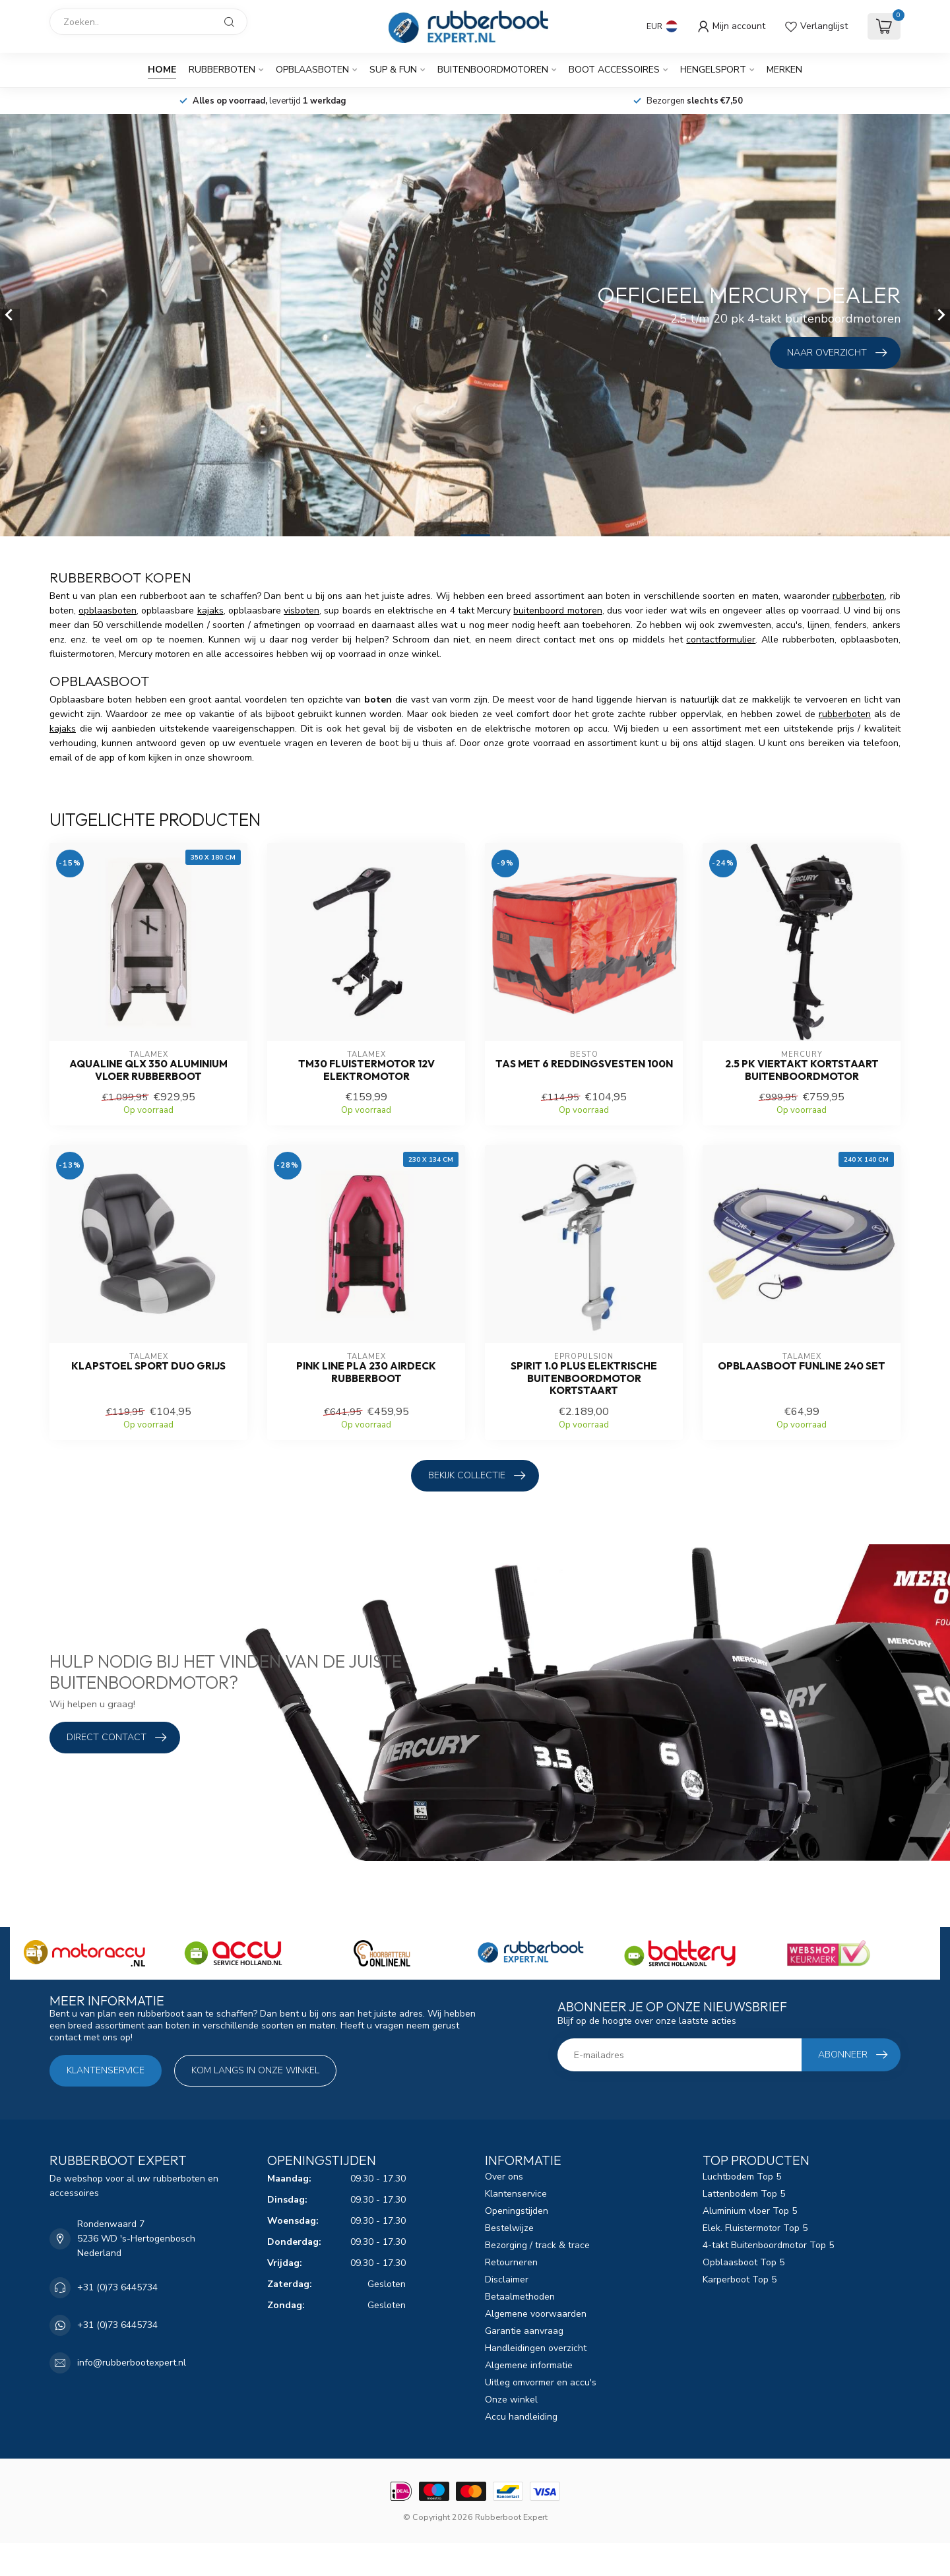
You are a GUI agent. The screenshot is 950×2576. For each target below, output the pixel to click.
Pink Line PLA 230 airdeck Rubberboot (366, 1372)
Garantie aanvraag (524, 2331)
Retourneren (511, 2262)
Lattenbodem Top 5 (744, 2193)
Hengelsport (713, 69)
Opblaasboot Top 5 (743, 2262)
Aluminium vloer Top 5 (750, 2211)
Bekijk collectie (476, 1476)
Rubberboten (222, 69)
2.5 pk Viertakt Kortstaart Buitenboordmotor (802, 1070)
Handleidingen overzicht (535, 2348)
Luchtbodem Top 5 (742, 2176)
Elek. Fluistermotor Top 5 (755, 2228)
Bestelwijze (509, 2228)
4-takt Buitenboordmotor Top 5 (768, 2245)
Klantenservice (105, 2070)
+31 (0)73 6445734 (117, 2287)
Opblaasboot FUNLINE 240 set (801, 1366)
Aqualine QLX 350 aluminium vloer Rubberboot (148, 1070)
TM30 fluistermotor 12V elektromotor (366, 1070)
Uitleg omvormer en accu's (540, 2382)
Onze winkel (511, 2399)
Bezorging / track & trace (537, 2245)
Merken (784, 69)
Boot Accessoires (614, 69)
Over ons (504, 2176)
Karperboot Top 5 (739, 2279)
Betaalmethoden (520, 2296)
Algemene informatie (529, 2365)
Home (162, 69)
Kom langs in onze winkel (255, 2070)
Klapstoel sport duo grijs (148, 1366)
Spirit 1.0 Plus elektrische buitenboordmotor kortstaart (584, 1378)
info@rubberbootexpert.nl (131, 2362)
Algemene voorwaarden (535, 2314)
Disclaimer (506, 2279)
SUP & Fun (393, 69)
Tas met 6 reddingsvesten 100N (584, 1064)
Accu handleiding (521, 2416)
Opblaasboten (312, 69)
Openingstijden (516, 2211)
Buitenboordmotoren (492, 69)
